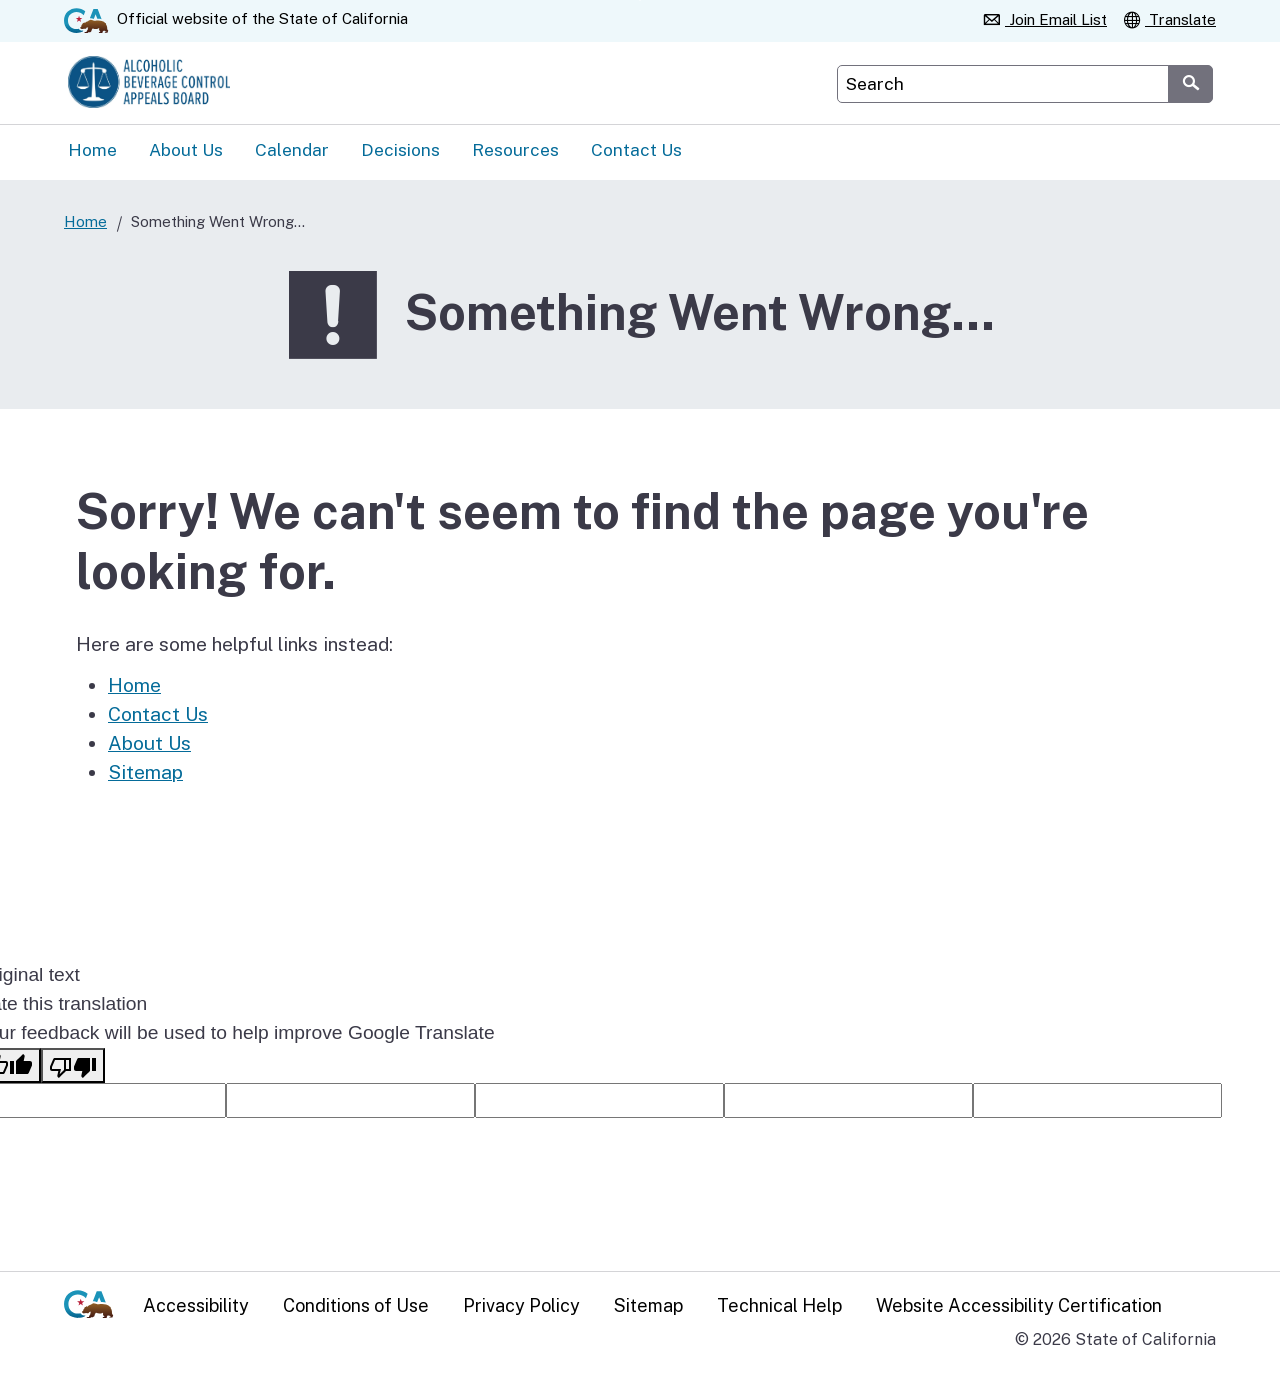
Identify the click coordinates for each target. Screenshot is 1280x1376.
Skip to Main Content (640, 0)
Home (92, 152)
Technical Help (779, 1304)
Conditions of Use (356, 1304)
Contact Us (636, 152)
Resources (515, 152)
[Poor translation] (73, 1068)
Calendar (292, 152)
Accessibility (196, 1304)
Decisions (400, 152)
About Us (186, 152)
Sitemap (145, 775)
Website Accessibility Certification (1019, 1304)
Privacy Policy (521, 1304)
